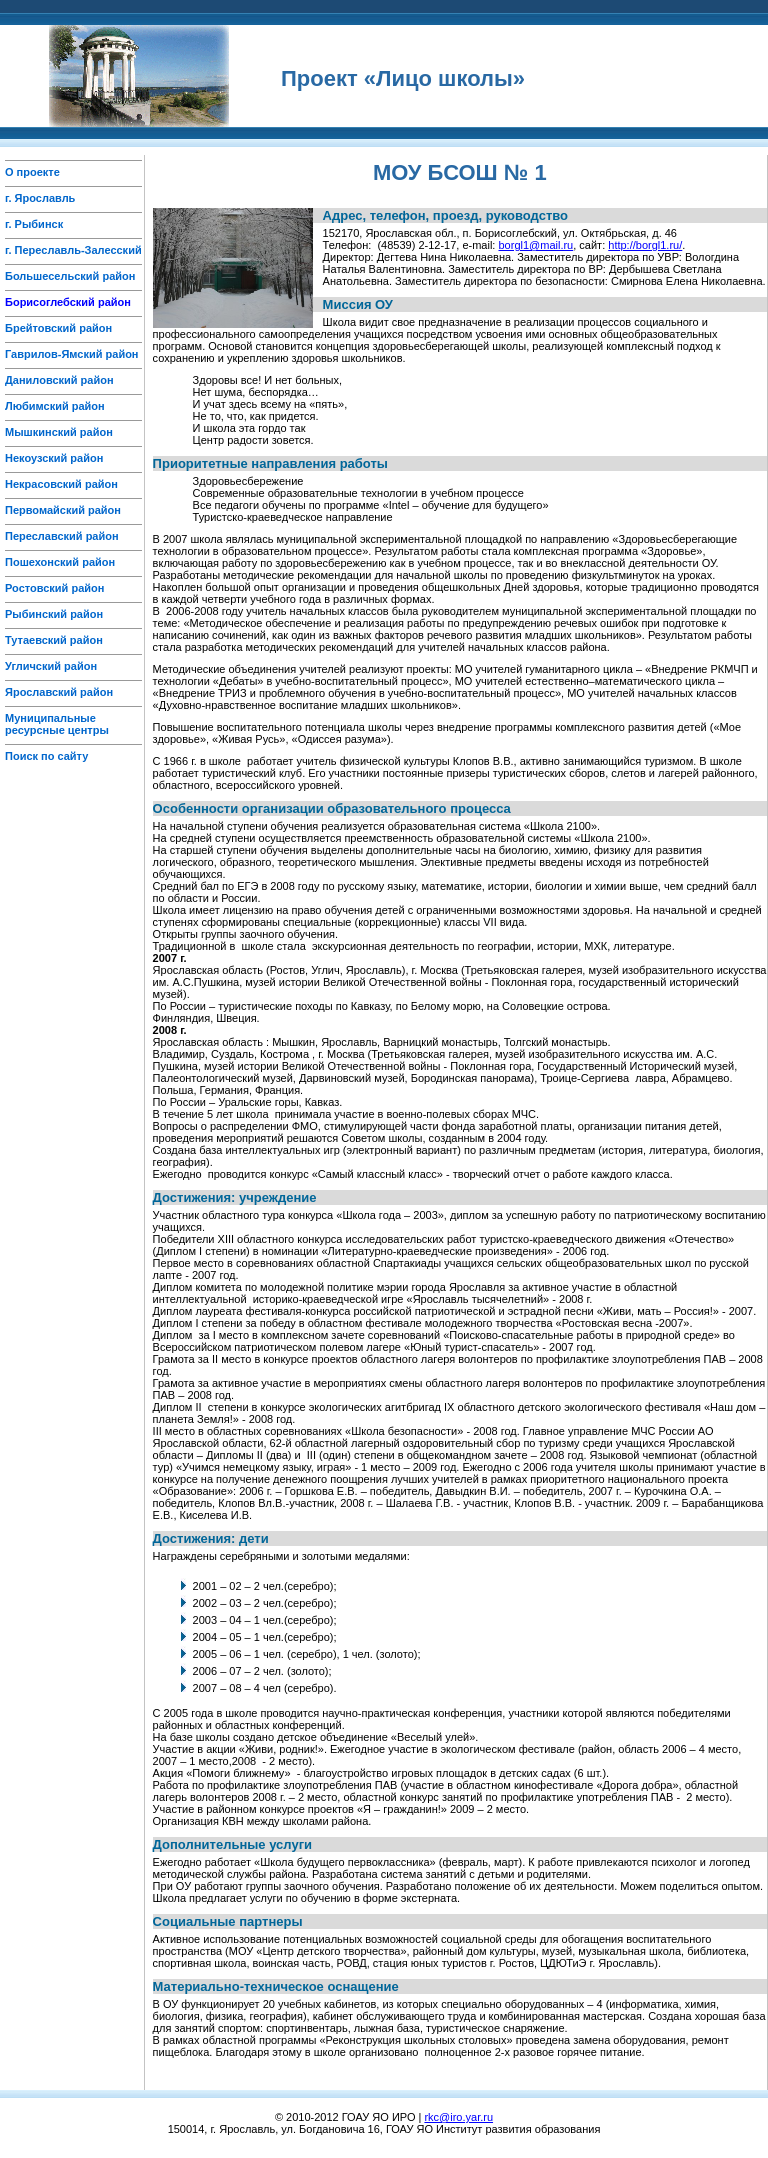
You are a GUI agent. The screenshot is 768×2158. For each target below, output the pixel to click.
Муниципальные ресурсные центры (57, 724)
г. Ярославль (40, 198)
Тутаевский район (54, 640)
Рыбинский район (54, 614)
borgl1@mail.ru (535, 245)
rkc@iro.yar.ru (458, 2117)
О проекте (32, 172)
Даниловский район (59, 380)
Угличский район (51, 666)
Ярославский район (59, 692)
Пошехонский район (60, 562)
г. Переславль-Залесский (73, 250)
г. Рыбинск (34, 224)
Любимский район (55, 406)
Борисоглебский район (68, 302)
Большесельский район (70, 276)
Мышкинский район (59, 432)
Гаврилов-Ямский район (72, 354)
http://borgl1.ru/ (645, 245)
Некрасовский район (61, 484)
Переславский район (62, 536)
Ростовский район (54, 588)
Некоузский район (54, 458)
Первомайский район (63, 510)
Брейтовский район (58, 328)
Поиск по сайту (46, 756)
